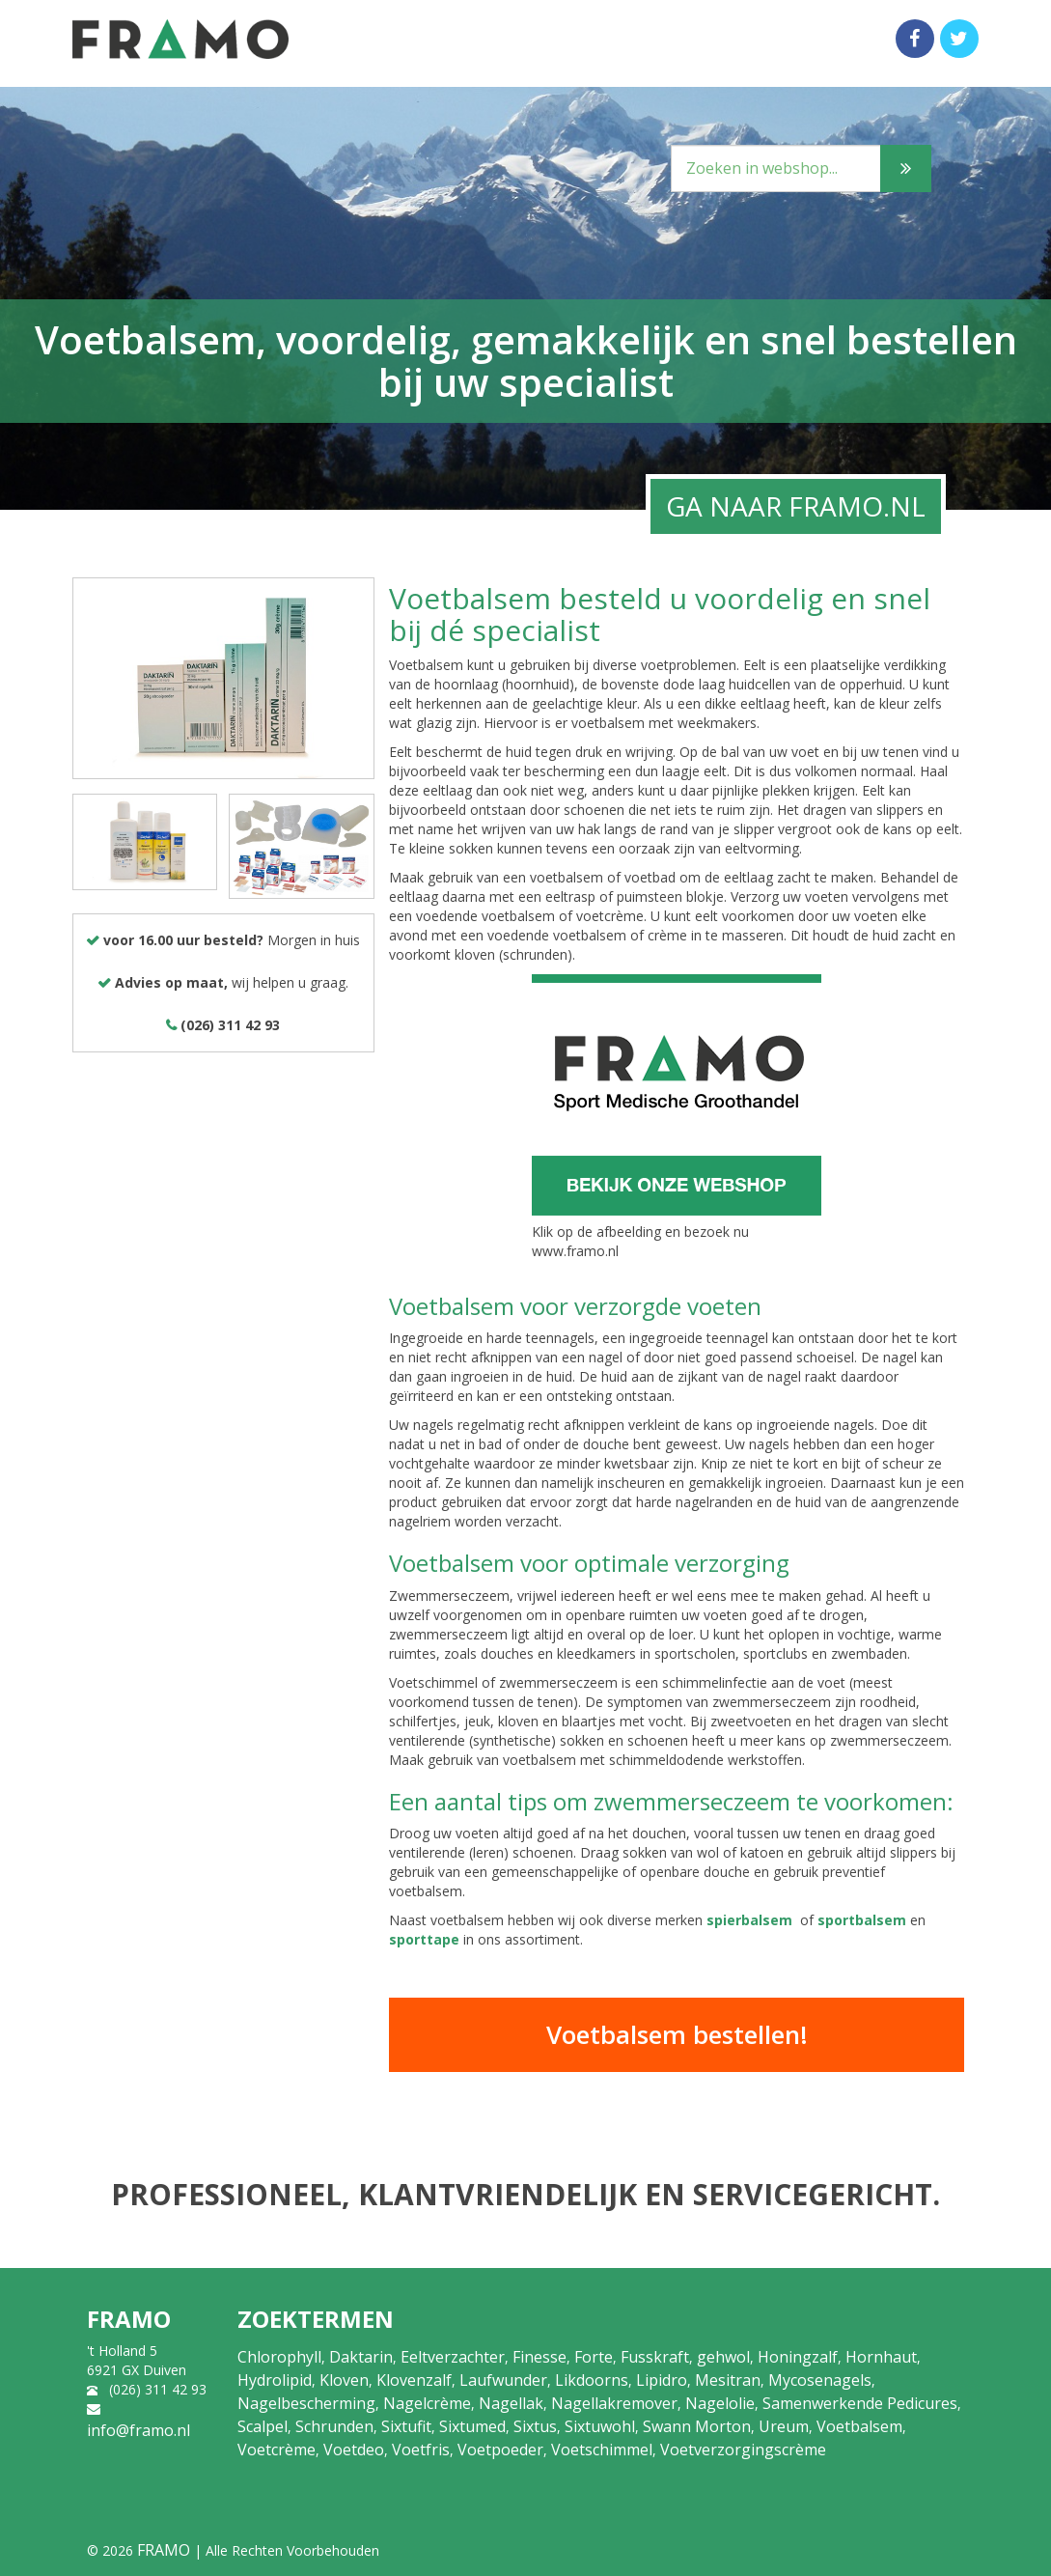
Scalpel (262, 2426)
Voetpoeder (500, 2449)
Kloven (344, 2380)
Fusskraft (655, 2356)
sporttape (424, 1939)
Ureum (784, 2426)
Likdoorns (591, 2380)
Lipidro (661, 2380)
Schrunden (334, 2426)
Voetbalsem (859, 2426)
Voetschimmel (601, 2449)
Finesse (539, 2356)
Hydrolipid (274, 2380)
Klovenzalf (414, 2380)
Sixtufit (406, 2426)
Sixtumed (472, 2426)
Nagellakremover (614, 2403)
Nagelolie (720, 2403)
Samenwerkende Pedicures (859, 2403)
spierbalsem (749, 1920)
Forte (593, 2356)
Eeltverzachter (453, 2356)
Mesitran (728, 2380)
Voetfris (421, 2449)
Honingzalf (798, 2356)
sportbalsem (861, 1920)
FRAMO (163, 2550)
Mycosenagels (819, 2380)
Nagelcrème (427, 2403)
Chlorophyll (279, 2356)
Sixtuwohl (600, 2426)
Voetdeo (353, 2449)
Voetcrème (276, 2449)
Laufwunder (503, 2380)
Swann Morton (697, 2426)
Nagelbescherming (306, 2403)
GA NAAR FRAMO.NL (796, 506)
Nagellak (511, 2403)
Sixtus (535, 2426)
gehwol (723, 2356)
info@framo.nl (138, 2430)
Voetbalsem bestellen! (677, 2034)
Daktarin (361, 2356)
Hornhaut (881, 2356)
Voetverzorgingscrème (743, 2449)
